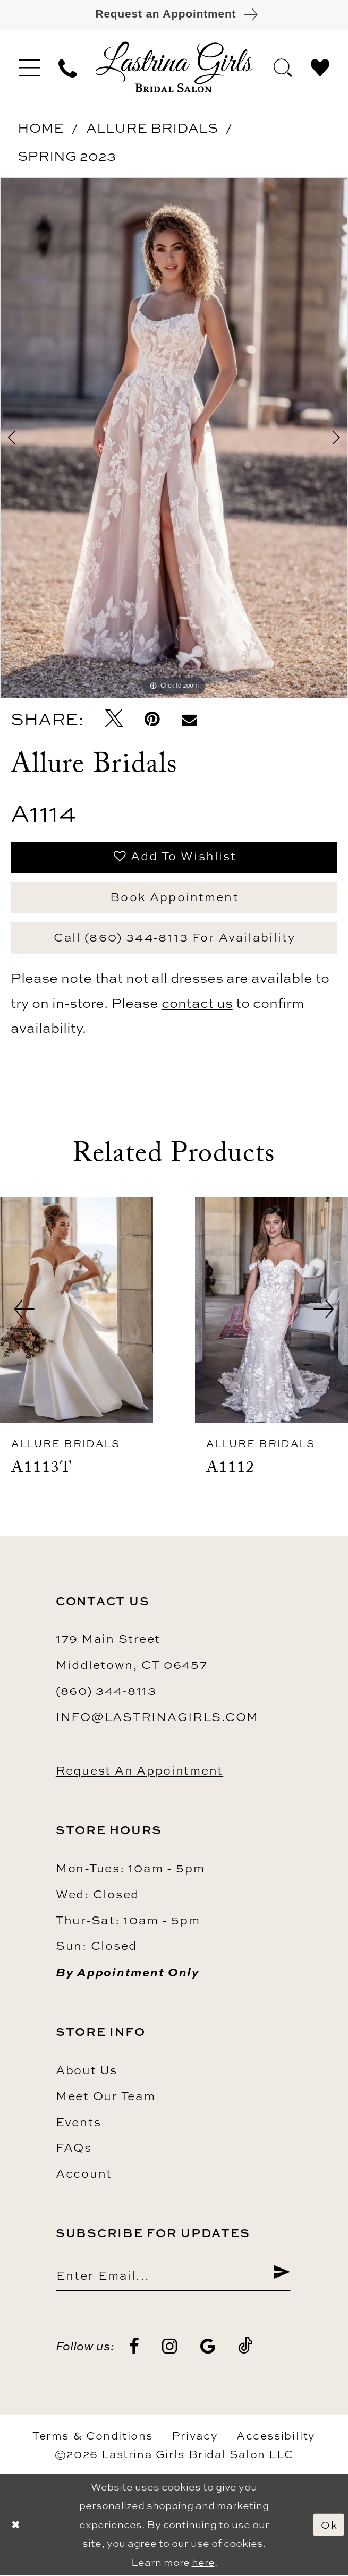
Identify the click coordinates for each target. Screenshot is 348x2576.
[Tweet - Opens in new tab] (113, 719)
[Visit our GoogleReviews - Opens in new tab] (208, 2347)
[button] (29, 67)
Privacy (195, 2435)
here (203, 2563)
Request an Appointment (139, 1771)
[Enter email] (173, 2275)
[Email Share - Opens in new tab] (189, 720)
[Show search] (283, 66)
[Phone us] (67, 67)
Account (84, 2174)
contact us (197, 1003)
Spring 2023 (67, 156)
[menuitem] (29, 67)
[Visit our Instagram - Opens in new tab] (170, 2347)
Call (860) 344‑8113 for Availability (175, 938)
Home (41, 128)
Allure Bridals (152, 128)
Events (78, 2122)
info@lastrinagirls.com (157, 1717)
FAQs (74, 2148)
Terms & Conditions (92, 2435)
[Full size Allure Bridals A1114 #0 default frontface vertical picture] (174, 438)
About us (86, 2070)
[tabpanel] (174, 438)
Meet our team (106, 2096)
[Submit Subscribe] (281, 2275)
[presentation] (76, 1310)
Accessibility (276, 2435)
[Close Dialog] (16, 2526)
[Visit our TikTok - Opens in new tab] (245, 2347)
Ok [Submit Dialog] (329, 2525)
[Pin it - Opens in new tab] (152, 719)
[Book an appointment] (174, 15)
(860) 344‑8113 (106, 1691)
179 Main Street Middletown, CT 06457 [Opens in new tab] (132, 1652)
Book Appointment (175, 897)
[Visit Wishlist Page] (320, 66)
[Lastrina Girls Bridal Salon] (174, 67)
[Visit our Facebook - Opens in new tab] (134, 2347)
